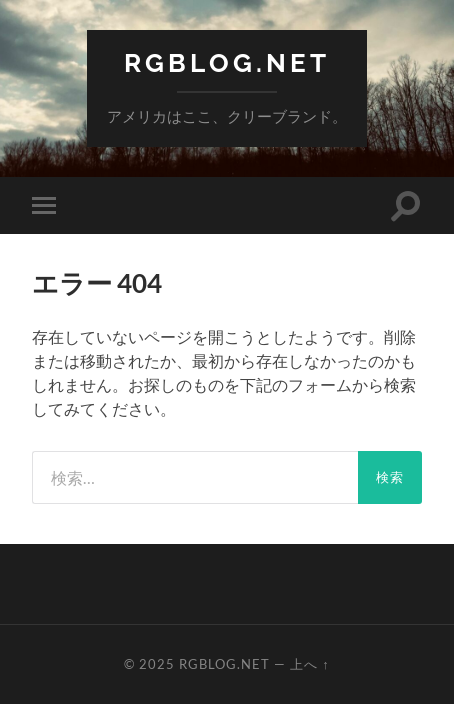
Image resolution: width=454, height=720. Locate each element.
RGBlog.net (227, 62)
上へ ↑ (309, 664)
